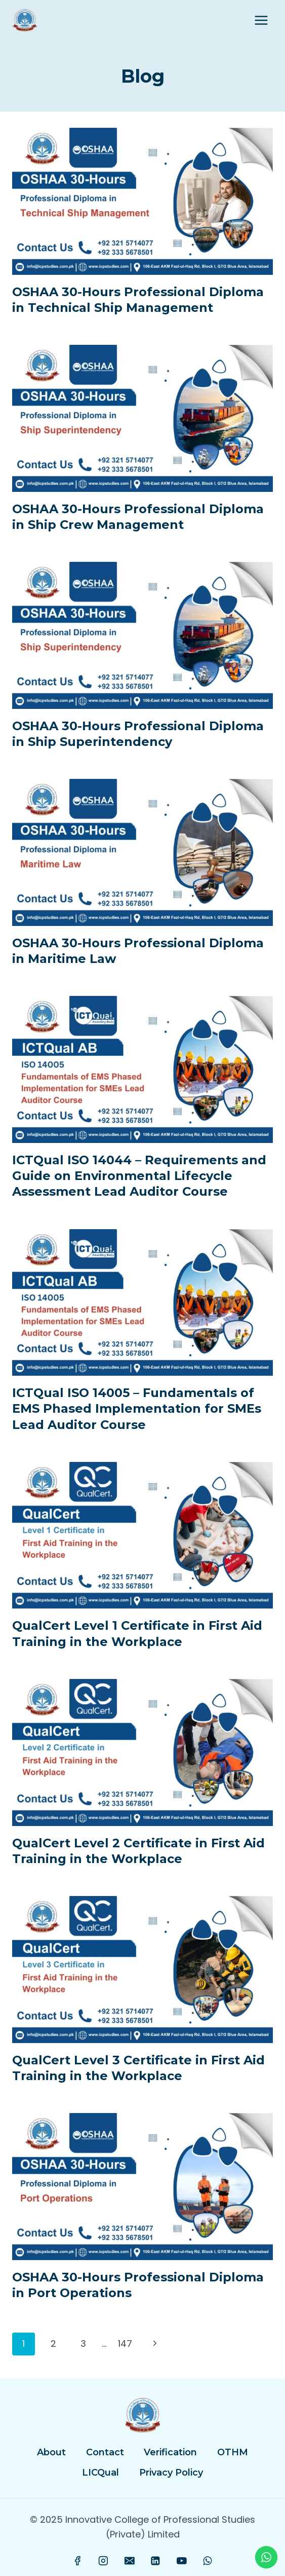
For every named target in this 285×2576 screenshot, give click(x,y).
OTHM (232, 2452)
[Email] (129, 2561)
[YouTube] (182, 2561)
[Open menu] (261, 20)
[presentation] (142, 201)
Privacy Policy (171, 2472)
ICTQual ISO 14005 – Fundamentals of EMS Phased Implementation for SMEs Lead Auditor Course (136, 1408)
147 (125, 2343)
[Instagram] (104, 2561)
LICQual (100, 2472)
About (51, 2452)
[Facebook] (77, 2561)
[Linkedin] (155, 2561)
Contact (105, 2452)
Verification (170, 2452)
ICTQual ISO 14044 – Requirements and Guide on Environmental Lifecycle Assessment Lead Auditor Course (139, 1176)
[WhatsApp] (207, 2561)
